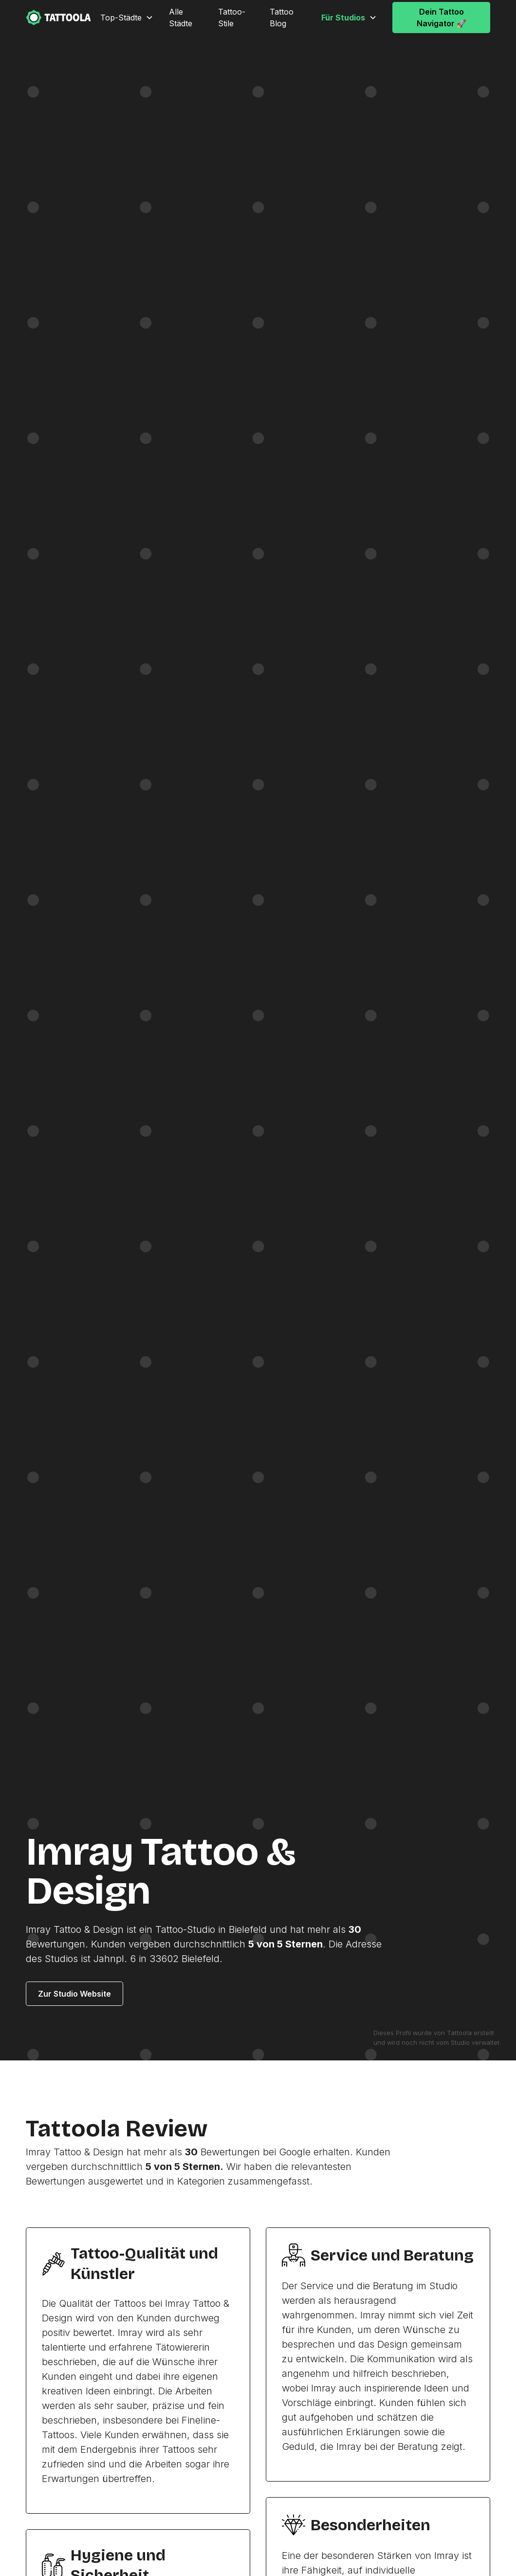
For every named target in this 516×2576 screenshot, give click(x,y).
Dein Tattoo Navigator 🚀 (441, 17)
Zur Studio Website (74, 1994)
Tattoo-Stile (231, 17)
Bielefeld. (202, 1958)
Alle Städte (180, 17)
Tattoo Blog (282, 17)
